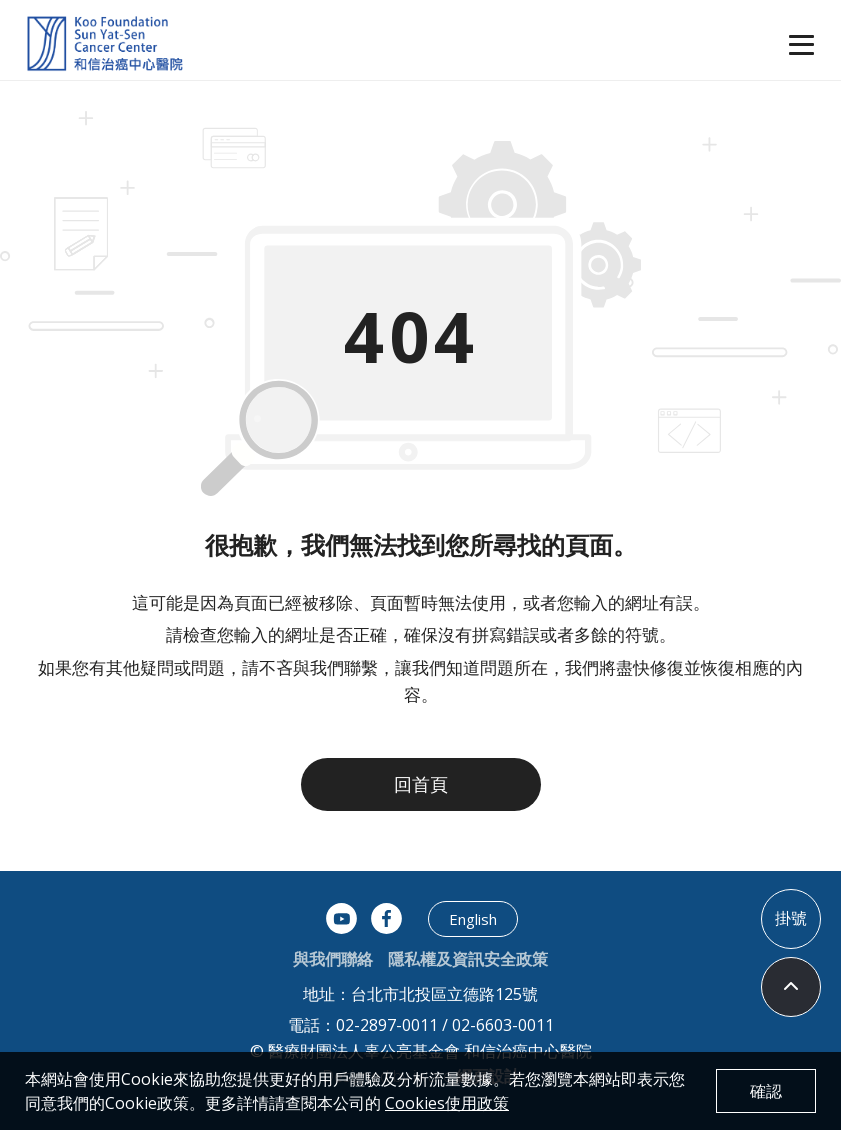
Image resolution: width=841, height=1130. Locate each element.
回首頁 (421, 784)
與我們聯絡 (333, 959)
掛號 (791, 918)
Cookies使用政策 (447, 1103)
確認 (766, 1091)
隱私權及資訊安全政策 (468, 959)
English (473, 919)
